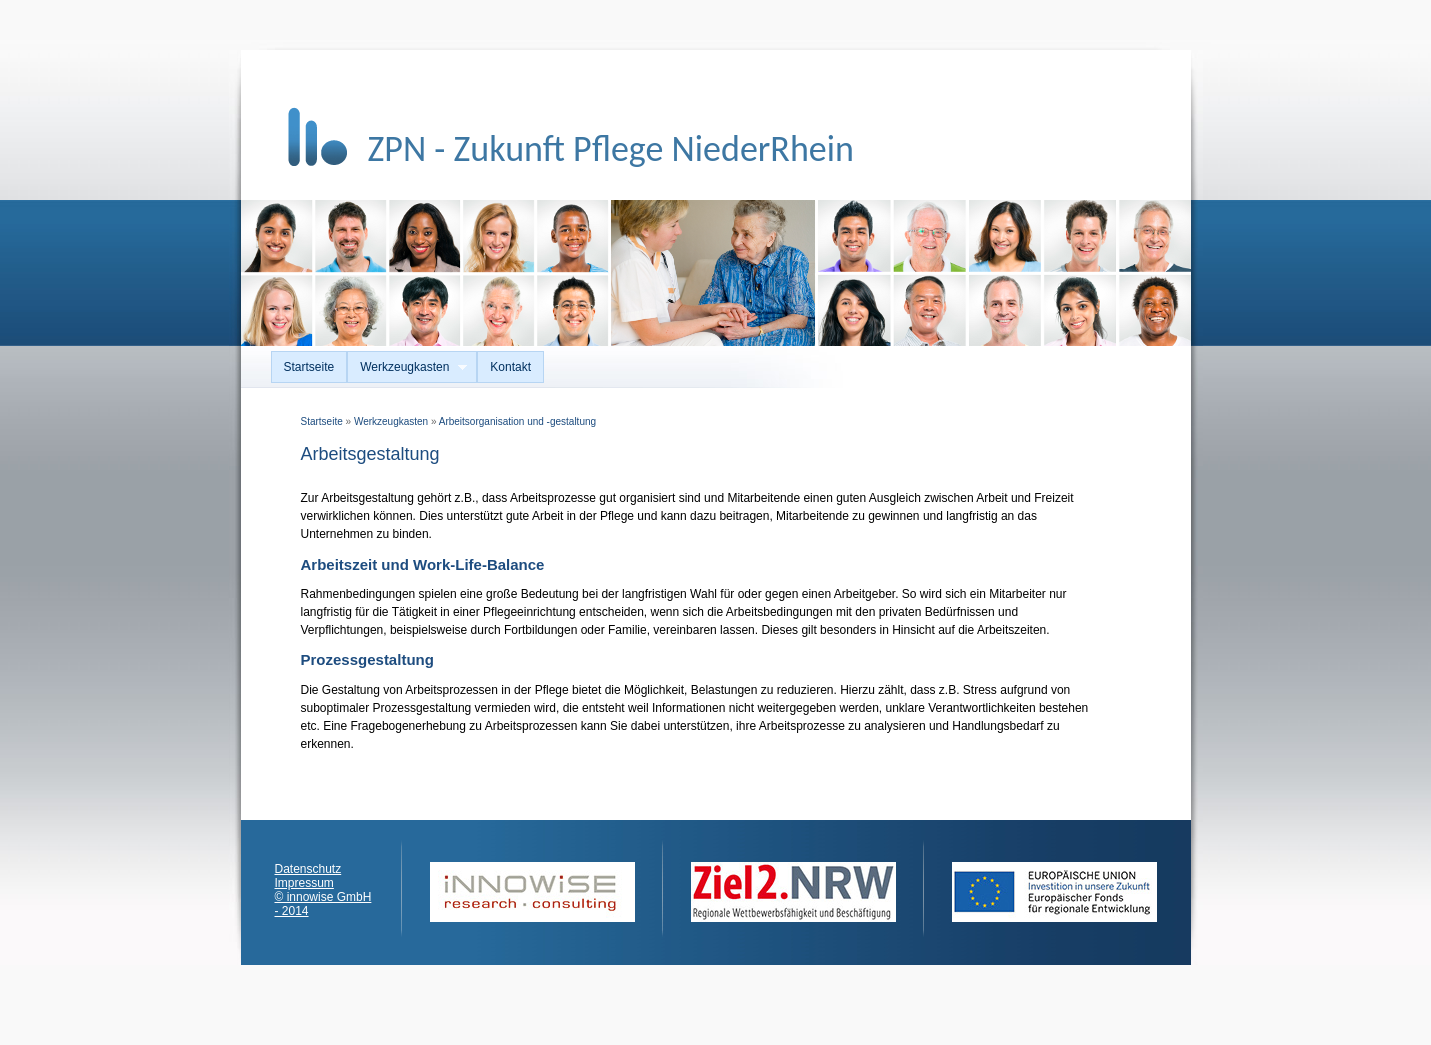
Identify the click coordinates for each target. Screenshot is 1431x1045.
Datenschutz (308, 869)
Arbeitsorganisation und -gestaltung (517, 421)
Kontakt (510, 367)
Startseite (309, 367)
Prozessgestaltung (367, 659)
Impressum (304, 883)
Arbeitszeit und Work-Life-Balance (423, 564)
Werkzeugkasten (407, 367)
